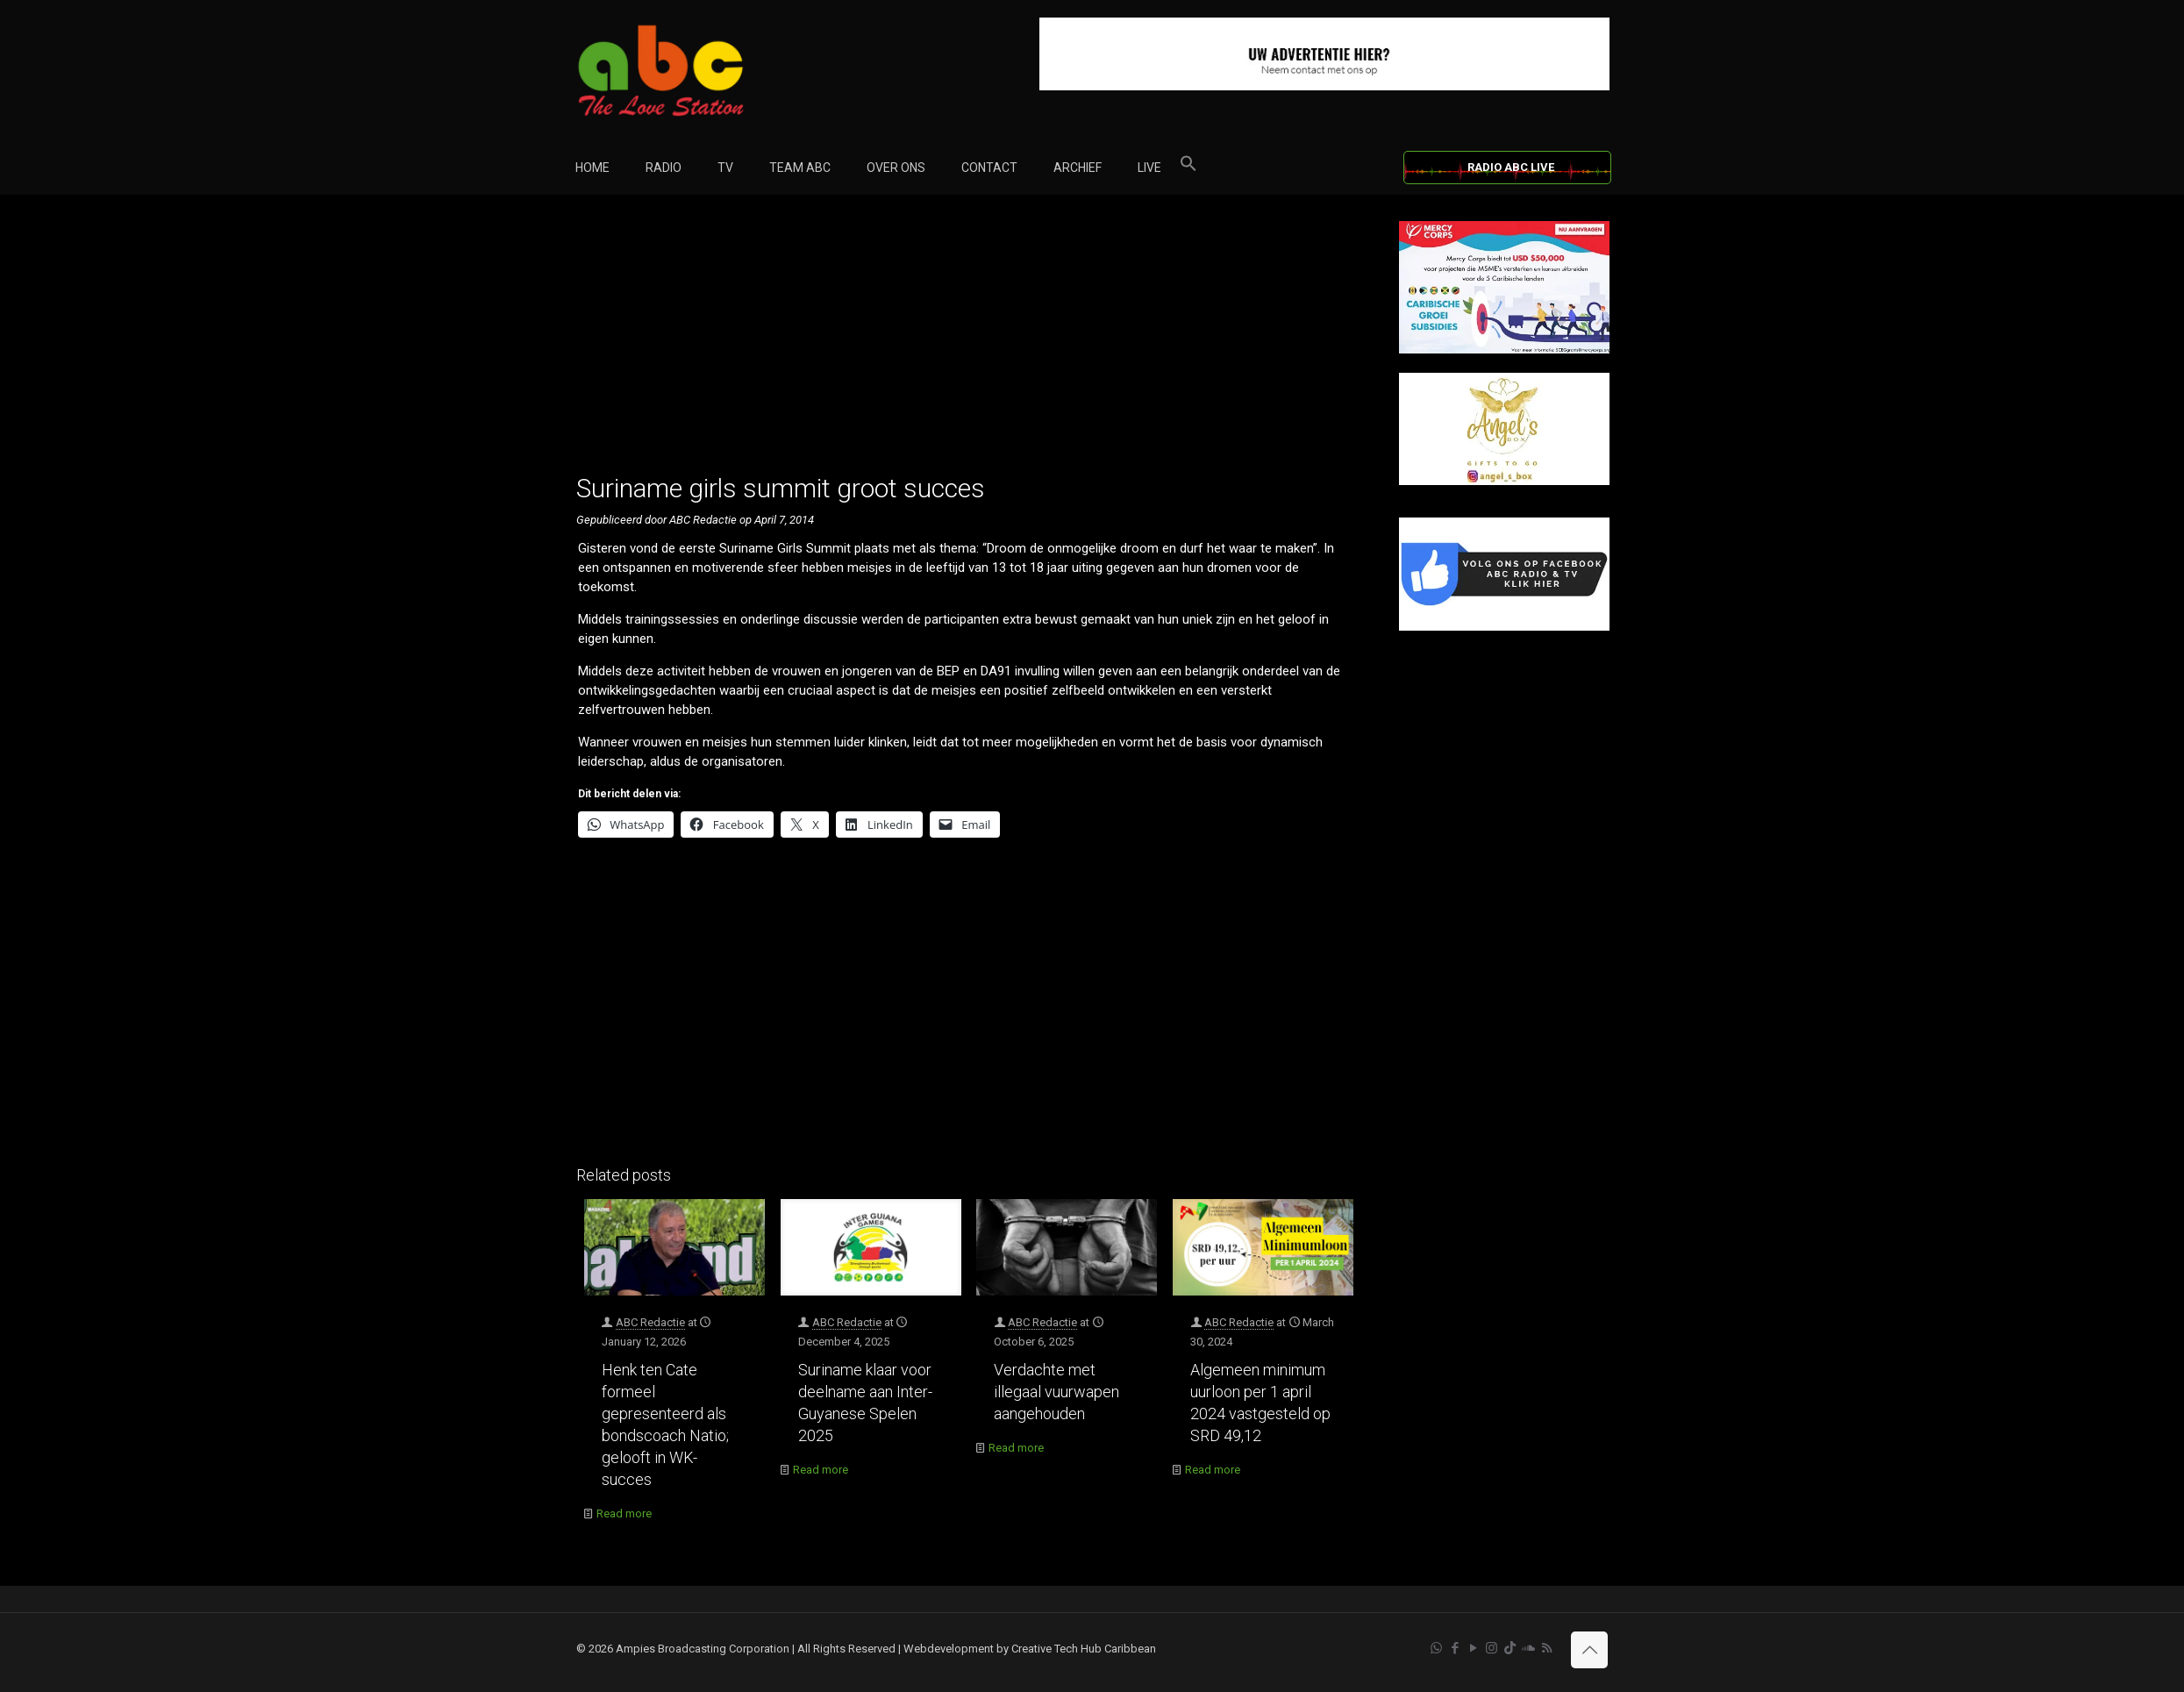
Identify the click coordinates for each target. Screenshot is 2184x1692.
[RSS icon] (1546, 1648)
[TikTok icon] (1510, 1648)
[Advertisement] (968, 344)
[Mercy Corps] (1504, 349)
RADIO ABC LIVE (1510, 167)
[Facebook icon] (1454, 1648)
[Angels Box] (1504, 481)
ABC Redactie (650, 1322)
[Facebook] (1504, 626)
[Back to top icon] (1589, 1649)
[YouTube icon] (1473, 1648)
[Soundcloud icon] (1528, 1648)
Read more (624, 1513)
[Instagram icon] (1491, 1648)
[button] (1188, 167)
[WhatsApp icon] (1436, 1648)
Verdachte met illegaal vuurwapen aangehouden (1056, 1391)
